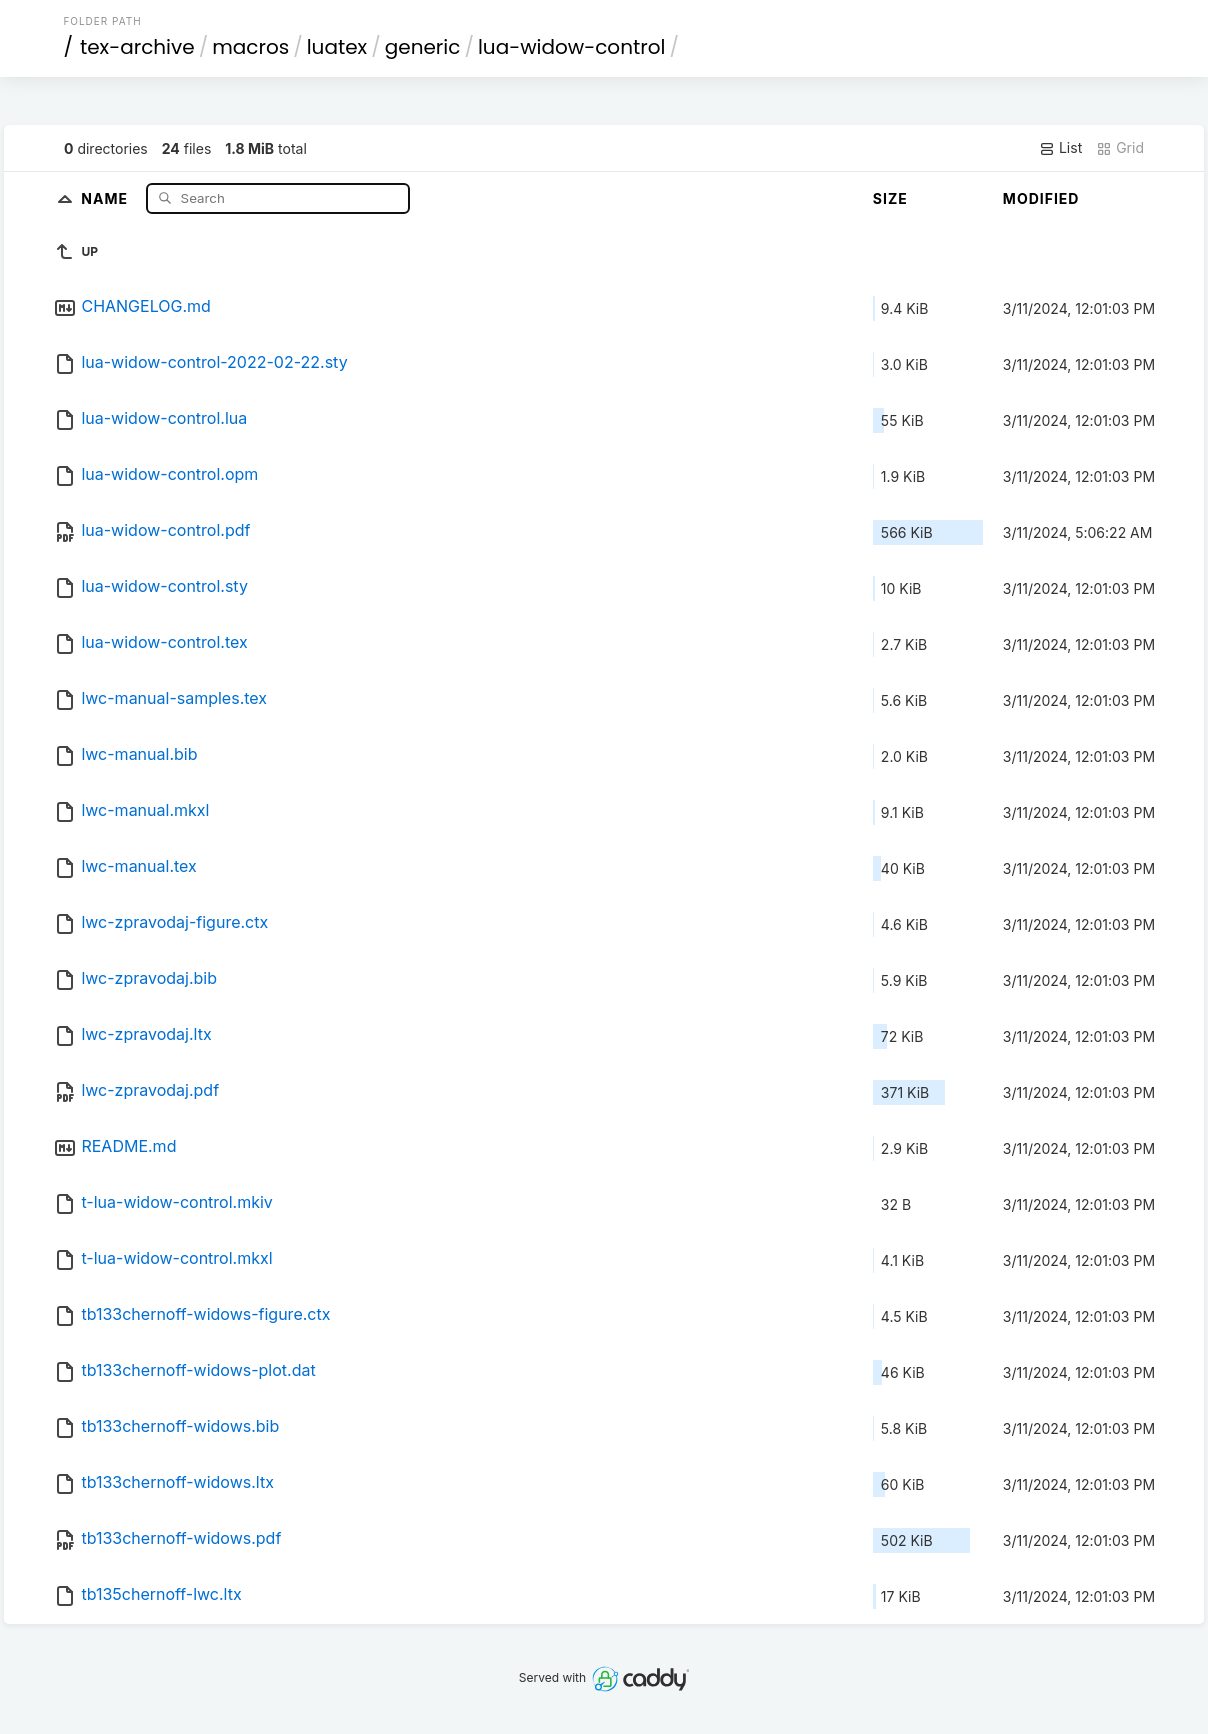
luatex (337, 47)
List (1060, 148)
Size (890, 198)
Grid (1120, 148)
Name (106, 197)
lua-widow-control (572, 47)
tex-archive (137, 47)
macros (250, 47)
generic (423, 47)
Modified (1041, 198)
